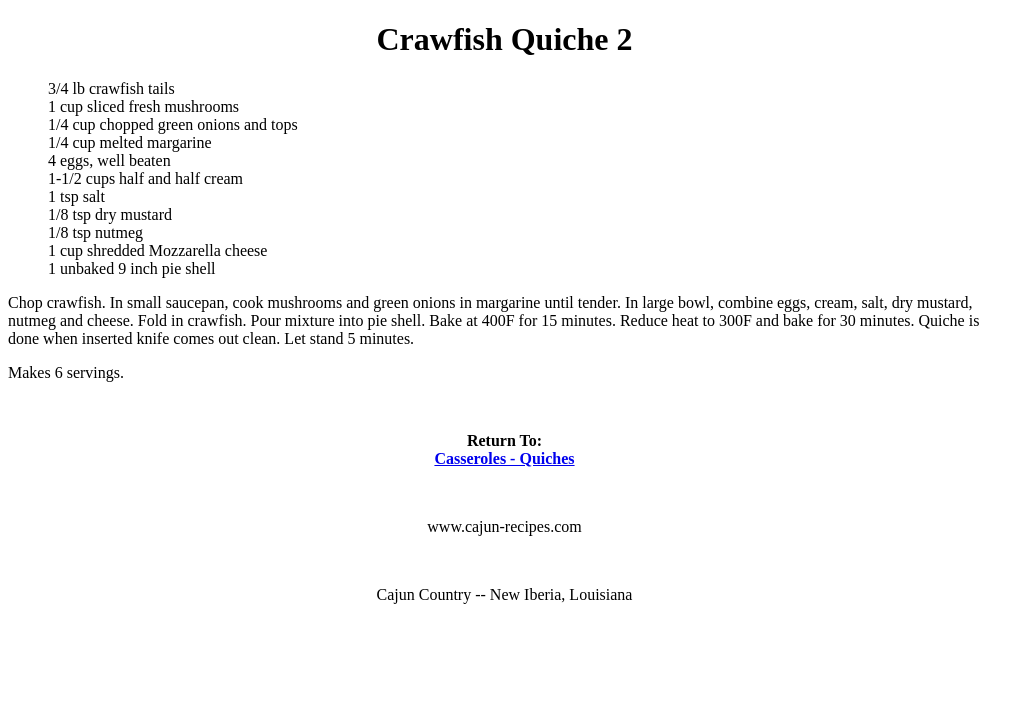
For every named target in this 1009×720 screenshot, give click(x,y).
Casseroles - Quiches (504, 458)
